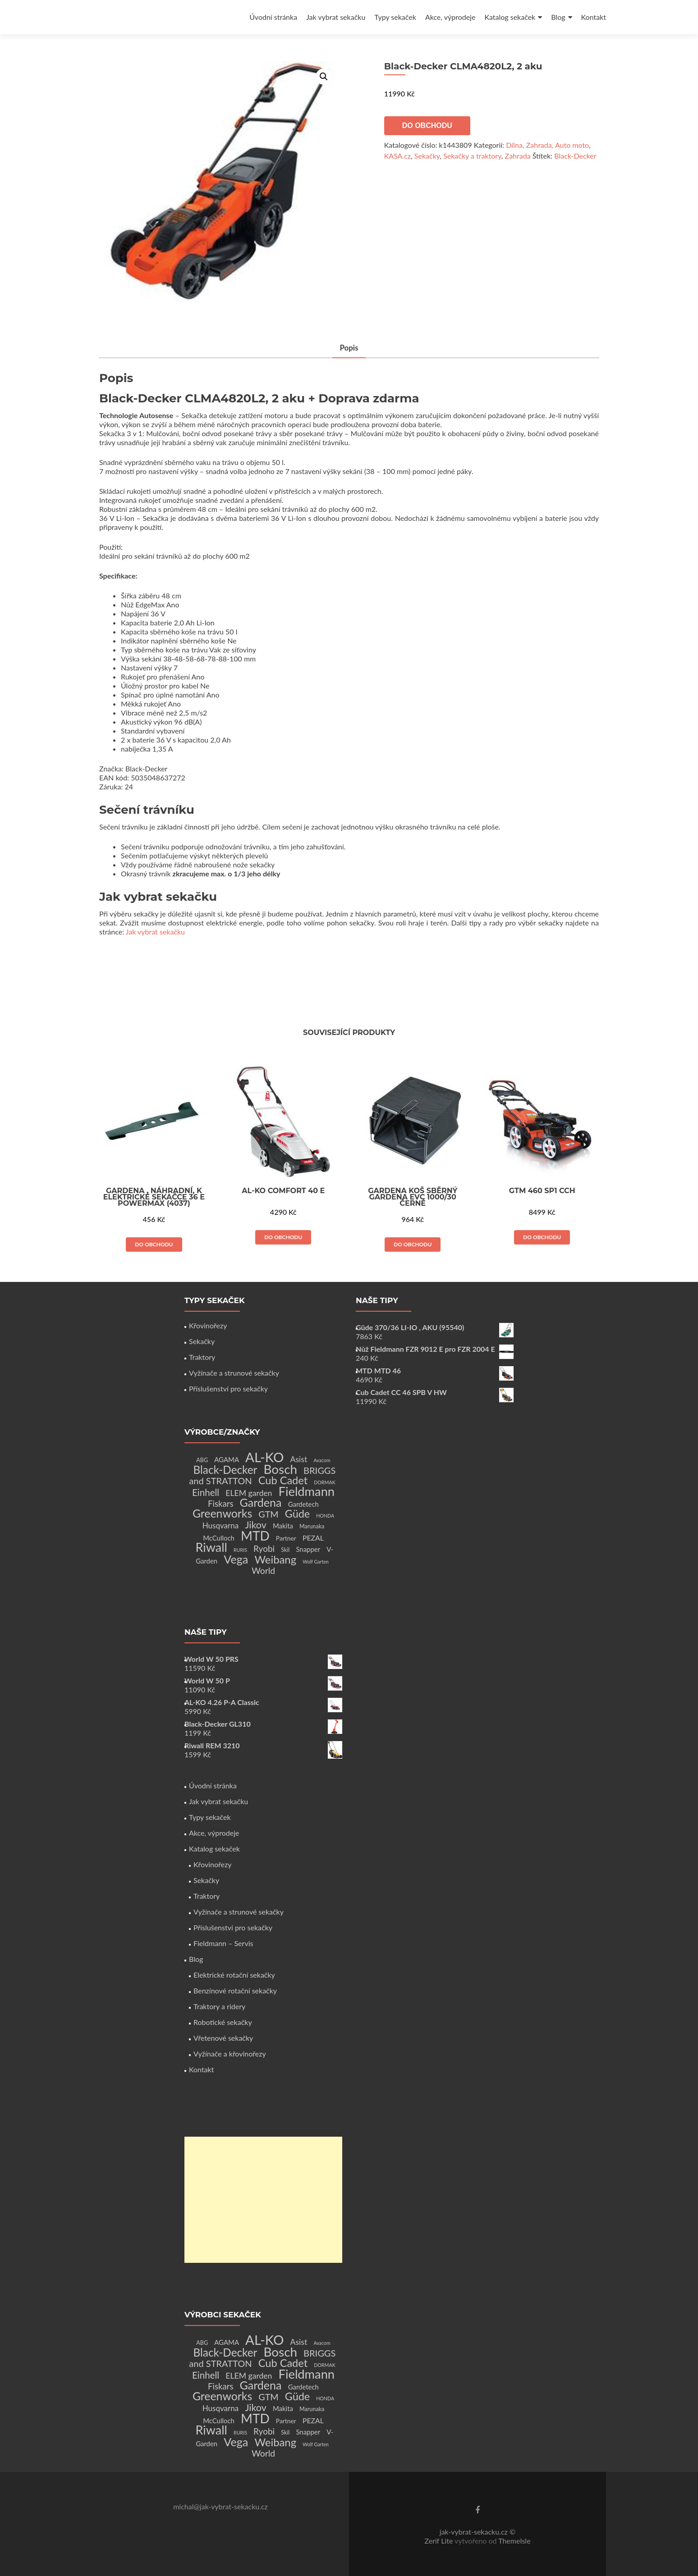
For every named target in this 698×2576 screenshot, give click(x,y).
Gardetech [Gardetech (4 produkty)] (303, 1504)
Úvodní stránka (273, 17)
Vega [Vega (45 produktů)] (236, 1559)
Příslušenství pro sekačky (228, 1388)
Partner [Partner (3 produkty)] (286, 1538)
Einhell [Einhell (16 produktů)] (205, 1492)
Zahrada (518, 155)
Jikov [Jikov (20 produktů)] (255, 1525)
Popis (349, 348)
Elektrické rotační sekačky (234, 1974)
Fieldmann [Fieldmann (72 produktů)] (307, 1491)
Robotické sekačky (222, 2022)
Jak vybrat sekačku (335, 17)
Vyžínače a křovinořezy (229, 2053)
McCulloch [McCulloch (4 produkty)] (218, 1538)
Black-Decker (575, 155)
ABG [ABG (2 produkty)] (202, 1460)
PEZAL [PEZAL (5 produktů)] (313, 1537)
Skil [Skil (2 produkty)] (285, 1549)
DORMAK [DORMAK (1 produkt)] (324, 1482)
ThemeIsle (514, 2540)
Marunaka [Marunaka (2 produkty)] (311, 1526)
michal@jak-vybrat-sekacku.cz (220, 2506)
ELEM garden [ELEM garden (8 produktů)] (248, 1493)
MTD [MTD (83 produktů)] (255, 1535)
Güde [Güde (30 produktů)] (297, 1513)
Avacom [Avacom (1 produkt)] (321, 1460)
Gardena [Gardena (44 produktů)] (261, 1502)
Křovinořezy (208, 1325)
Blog (558, 17)
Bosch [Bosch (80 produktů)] (280, 1469)
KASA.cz (397, 155)
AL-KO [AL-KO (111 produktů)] (264, 1457)
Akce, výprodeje (450, 17)
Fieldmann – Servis (223, 1943)
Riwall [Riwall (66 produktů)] (211, 1547)
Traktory (202, 1357)
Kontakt (593, 17)
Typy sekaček (395, 17)
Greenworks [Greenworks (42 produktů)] (222, 1513)
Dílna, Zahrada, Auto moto (547, 145)
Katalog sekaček (509, 17)
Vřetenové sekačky (223, 2037)
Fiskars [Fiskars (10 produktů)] (220, 1504)
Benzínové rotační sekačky (235, 1990)
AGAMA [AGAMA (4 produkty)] (226, 1459)
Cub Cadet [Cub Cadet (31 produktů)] (283, 1480)
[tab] (349, 349)
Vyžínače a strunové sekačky (234, 1372)
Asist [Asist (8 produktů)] (299, 1459)
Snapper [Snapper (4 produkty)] (308, 1549)
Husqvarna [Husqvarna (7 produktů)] (220, 1525)
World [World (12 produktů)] (263, 1570)
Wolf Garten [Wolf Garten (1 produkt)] (316, 1561)
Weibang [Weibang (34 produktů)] (275, 1559)
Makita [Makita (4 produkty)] (283, 1526)
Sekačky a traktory (472, 155)
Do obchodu (427, 125)
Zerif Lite (439, 2540)
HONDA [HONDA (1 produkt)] (325, 1515)
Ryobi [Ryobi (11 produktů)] (264, 1548)
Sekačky (427, 155)
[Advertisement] (263, 2200)
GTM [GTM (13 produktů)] (268, 1514)
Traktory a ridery (219, 2006)
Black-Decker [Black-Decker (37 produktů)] (225, 1469)
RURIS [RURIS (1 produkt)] (240, 1550)
